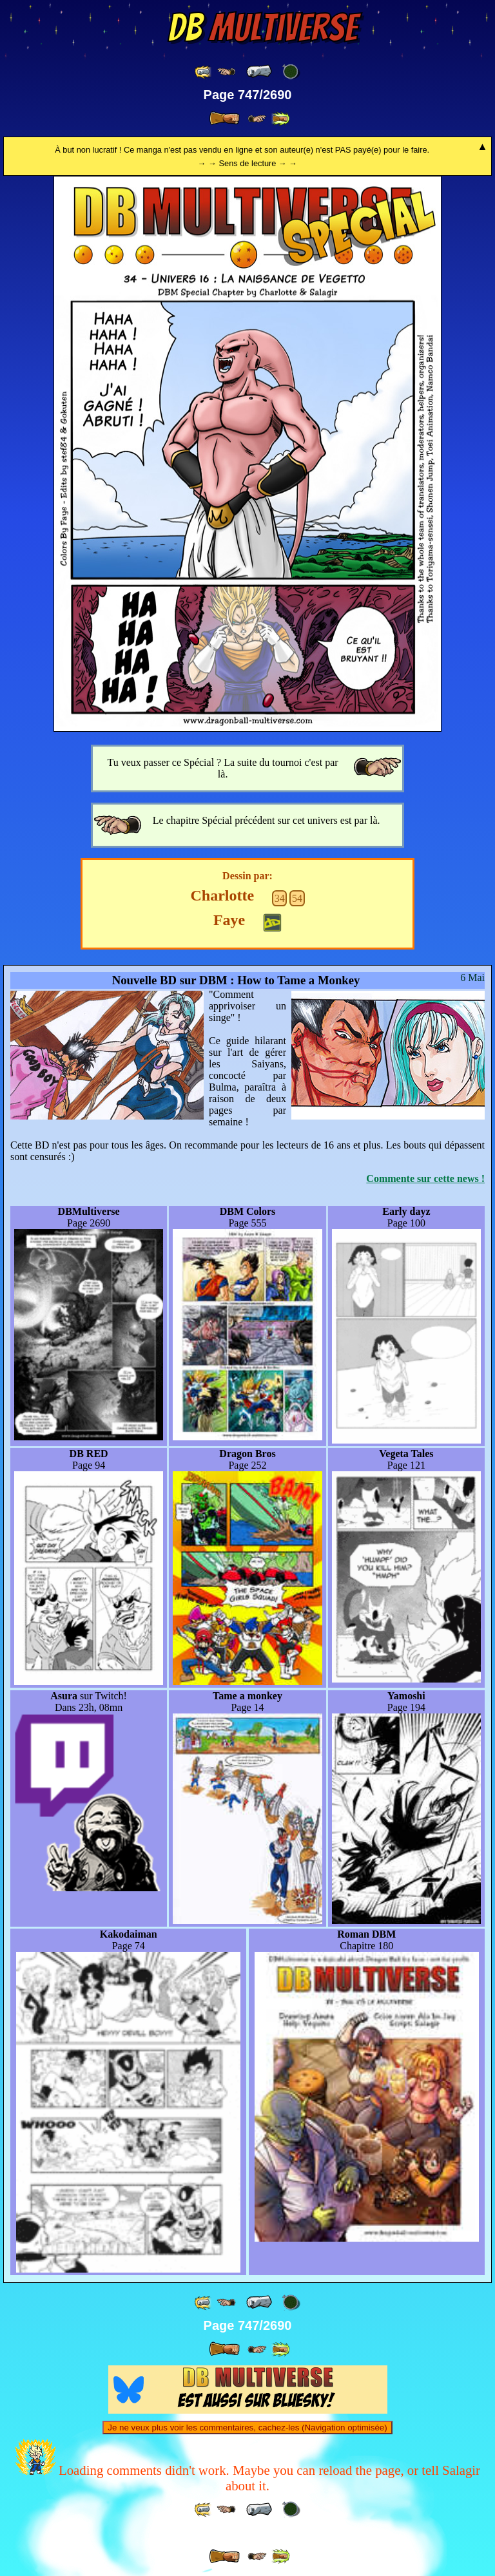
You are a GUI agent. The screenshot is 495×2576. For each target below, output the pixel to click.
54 (297, 898)
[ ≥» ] (257, 119)
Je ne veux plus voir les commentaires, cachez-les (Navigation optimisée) (247, 2427)
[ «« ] (203, 72)
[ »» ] (280, 119)
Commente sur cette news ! (425, 1178)
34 (280, 898)
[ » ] (224, 118)
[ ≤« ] (226, 72)
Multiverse (262, 28)
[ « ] (259, 71)
